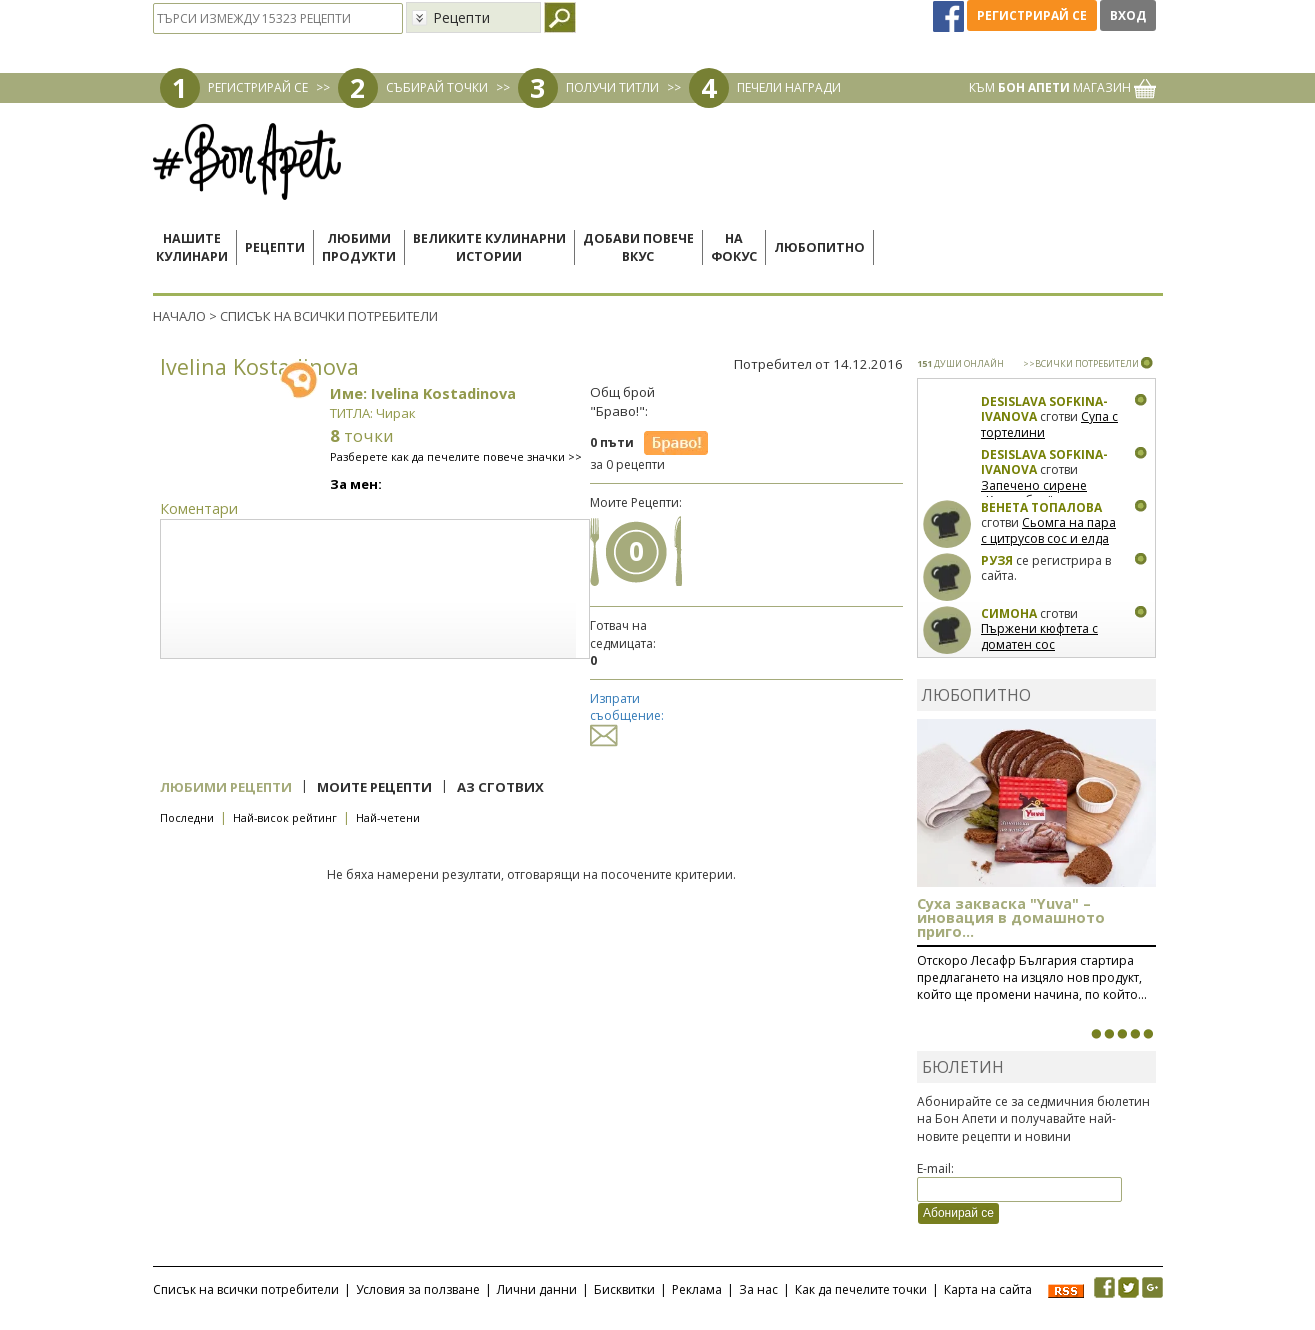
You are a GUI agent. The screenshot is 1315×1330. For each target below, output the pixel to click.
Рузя (997, 560)
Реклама (697, 1289)
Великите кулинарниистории (489, 247)
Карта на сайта (988, 1289)
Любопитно (819, 247)
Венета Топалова (1041, 507)
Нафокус (734, 247)
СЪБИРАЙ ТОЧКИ (437, 87)
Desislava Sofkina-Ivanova (1044, 409)
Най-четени (388, 817)
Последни (187, 817)
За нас (758, 1289)
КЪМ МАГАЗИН (1062, 87)
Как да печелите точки (861, 1289)
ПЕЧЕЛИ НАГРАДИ (789, 87)
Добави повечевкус (638, 247)
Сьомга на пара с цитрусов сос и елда (1048, 530)
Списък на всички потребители (246, 1289)
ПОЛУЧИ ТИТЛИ (612, 87)
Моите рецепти (374, 787)
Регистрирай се (1032, 15)
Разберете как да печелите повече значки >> (456, 456)
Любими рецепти (226, 787)
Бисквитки (624, 1289)
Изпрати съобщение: (627, 716)
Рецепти (275, 247)
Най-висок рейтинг (285, 817)
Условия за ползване (418, 1289)
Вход (1128, 15)
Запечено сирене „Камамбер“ (1034, 493)
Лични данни (537, 1289)
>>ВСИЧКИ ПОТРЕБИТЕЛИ (1081, 363)
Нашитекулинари (192, 247)
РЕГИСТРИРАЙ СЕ (258, 87)
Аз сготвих (500, 787)
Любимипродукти (359, 247)
